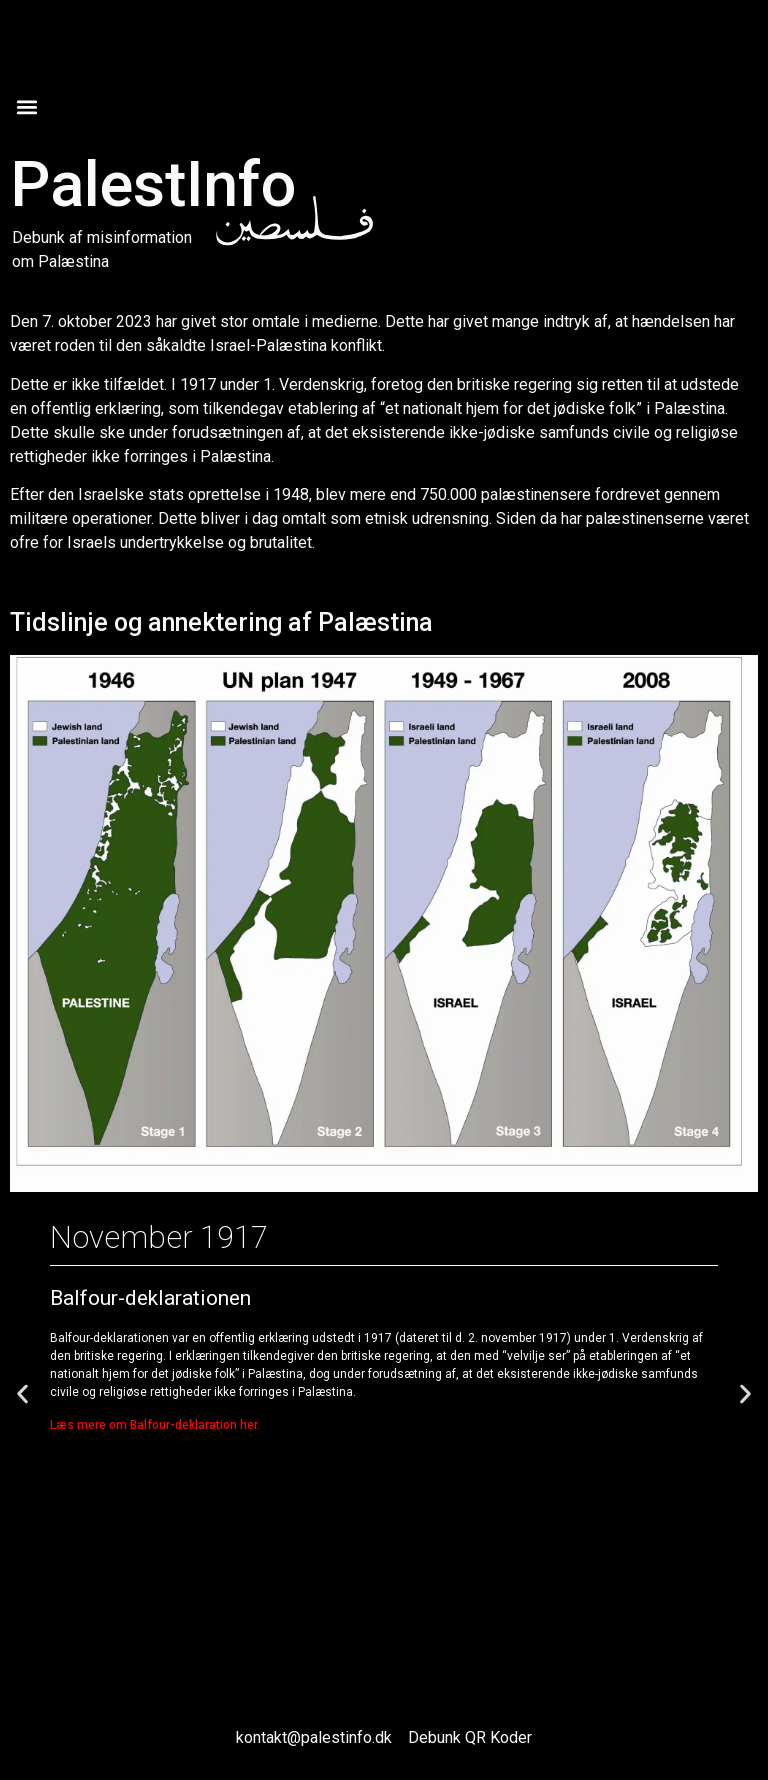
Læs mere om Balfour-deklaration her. (155, 1425)
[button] (26, 106)
